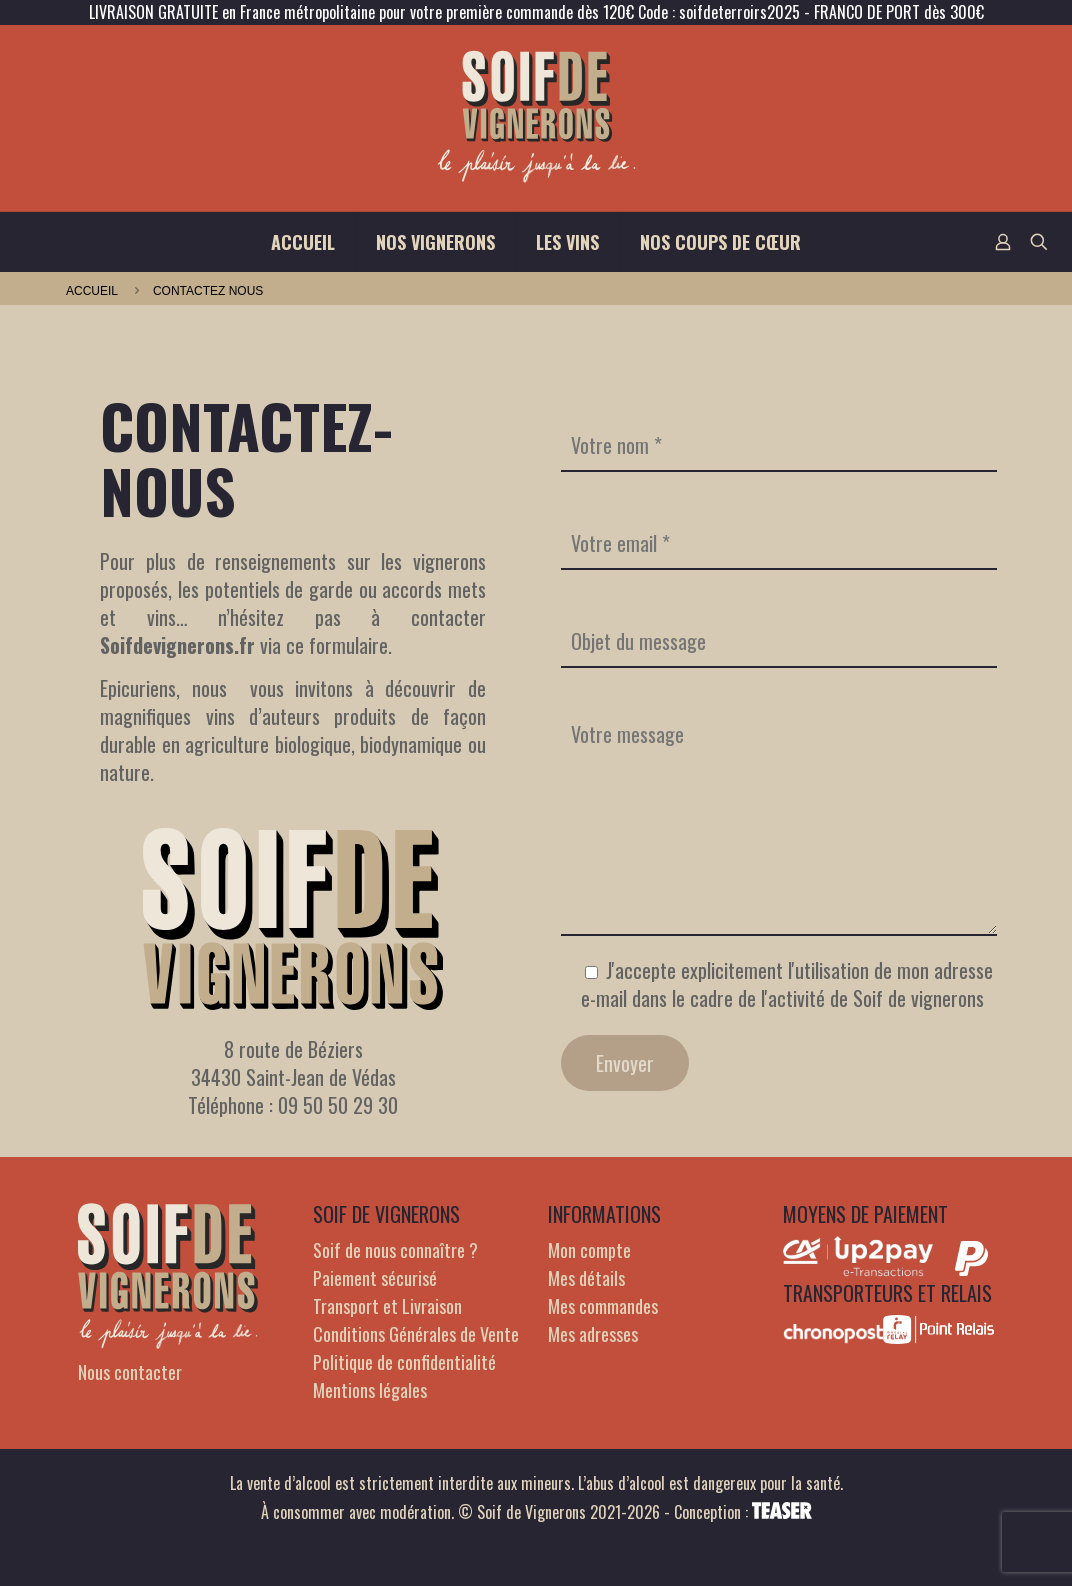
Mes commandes (603, 1306)
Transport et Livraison (387, 1306)
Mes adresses (593, 1334)
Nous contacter (130, 1372)
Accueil (92, 291)
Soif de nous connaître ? (395, 1250)
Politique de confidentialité (404, 1362)
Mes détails (586, 1278)
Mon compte (589, 1250)
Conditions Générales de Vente (416, 1334)
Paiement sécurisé (375, 1278)
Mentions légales (370, 1390)
